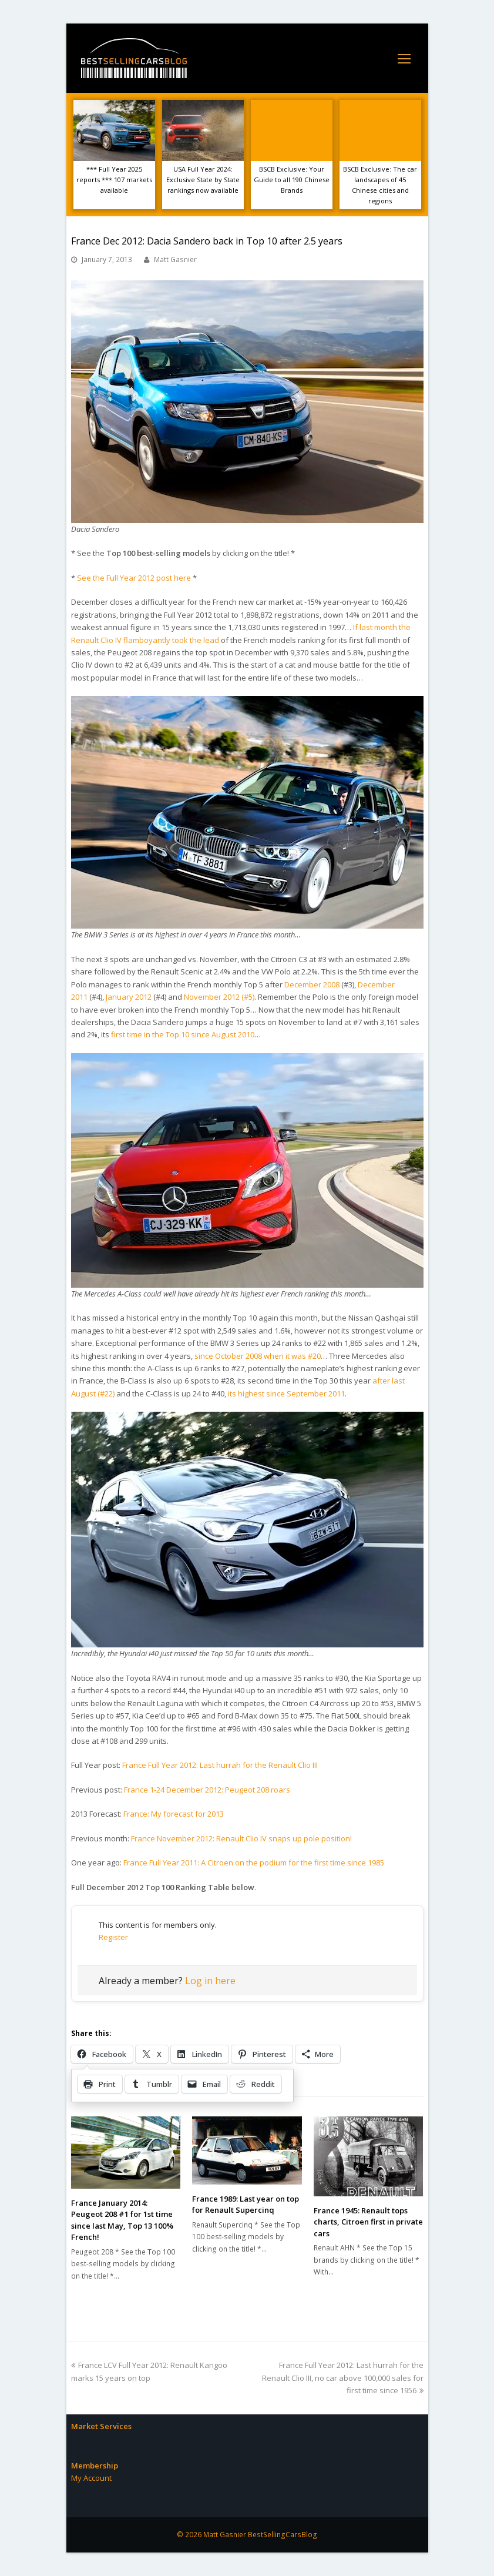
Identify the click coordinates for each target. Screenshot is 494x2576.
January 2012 (129, 996)
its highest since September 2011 (286, 1393)
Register (113, 1937)
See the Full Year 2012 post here (134, 577)
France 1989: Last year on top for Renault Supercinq (245, 2204)
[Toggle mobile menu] (404, 58)
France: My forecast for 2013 (173, 1813)
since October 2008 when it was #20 (257, 1356)
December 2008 (312, 984)
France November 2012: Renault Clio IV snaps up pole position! (241, 1838)
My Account (91, 2478)
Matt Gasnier (175, 259)
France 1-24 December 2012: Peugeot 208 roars (207, 1789)
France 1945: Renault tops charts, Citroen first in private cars (368, 2222)
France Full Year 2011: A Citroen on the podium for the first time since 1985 (253, 1862)
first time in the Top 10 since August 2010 (182, 1034)
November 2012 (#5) (219, 996)
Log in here (210, 1980)
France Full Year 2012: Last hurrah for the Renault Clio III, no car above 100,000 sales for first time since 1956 (343, 2378)
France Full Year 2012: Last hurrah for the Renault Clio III (220, 1765)
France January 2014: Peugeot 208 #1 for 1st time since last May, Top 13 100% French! (122, 2220)
